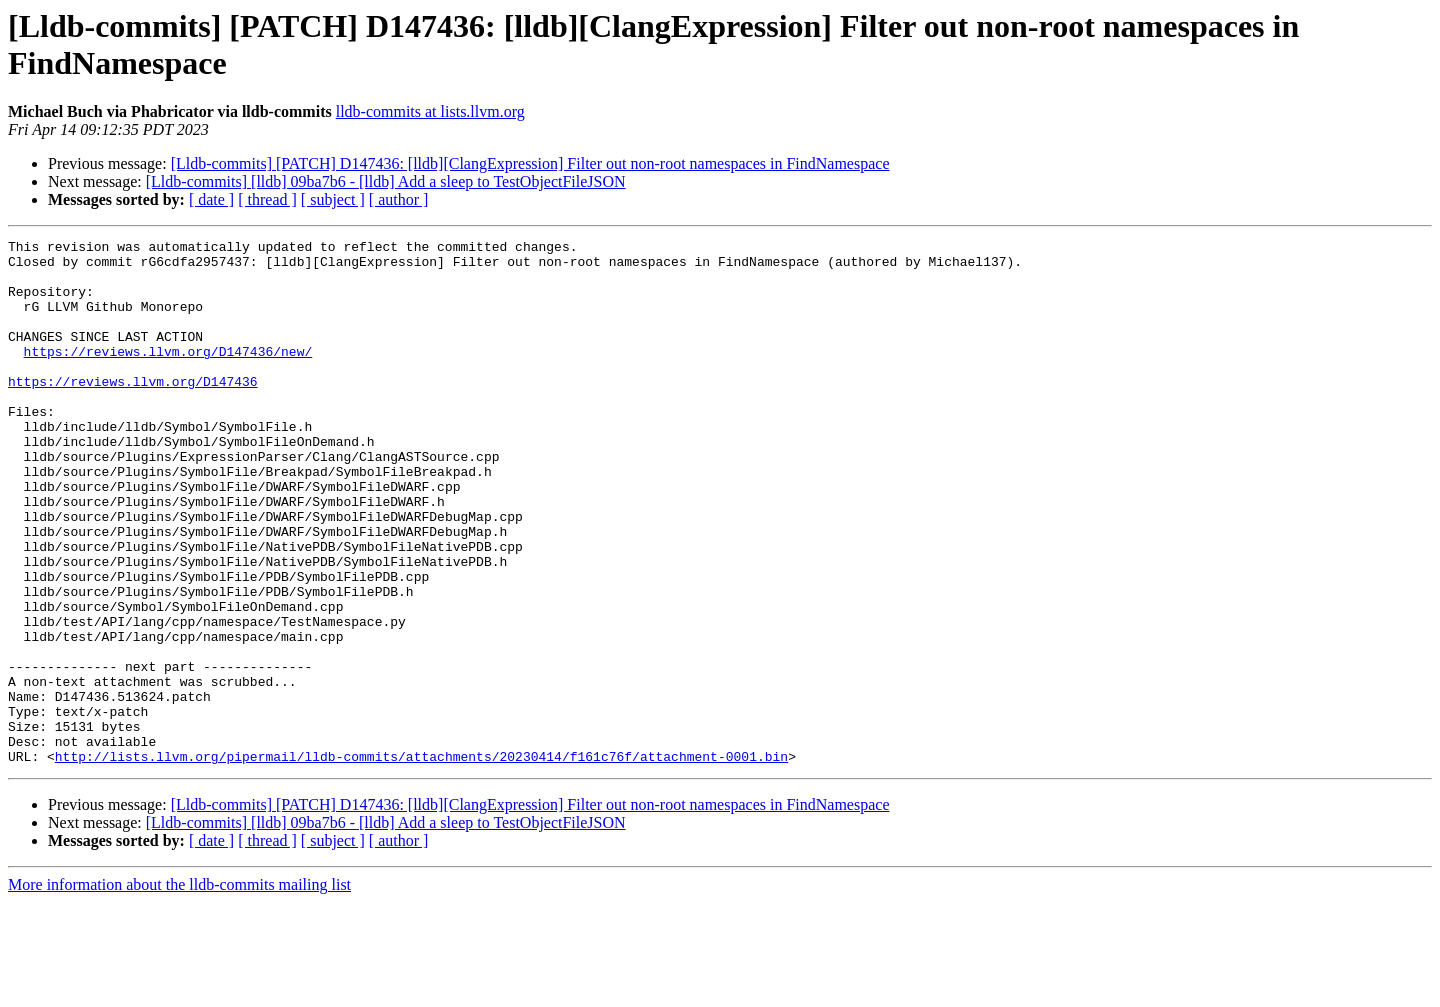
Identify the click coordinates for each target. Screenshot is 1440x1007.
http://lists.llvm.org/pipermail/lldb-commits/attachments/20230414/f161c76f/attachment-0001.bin (421, 861)
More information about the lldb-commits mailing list (179, 989)
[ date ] (211, 199)
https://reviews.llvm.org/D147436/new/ (168, 375)
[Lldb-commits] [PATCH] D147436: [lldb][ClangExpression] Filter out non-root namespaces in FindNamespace (530, 163)
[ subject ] (333, 199)
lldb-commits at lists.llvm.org (430, 111)
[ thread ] (267, 199)
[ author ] (399, 199)
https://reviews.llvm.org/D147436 (133, 411)
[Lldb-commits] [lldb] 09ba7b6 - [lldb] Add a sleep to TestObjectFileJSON (386, 181)
